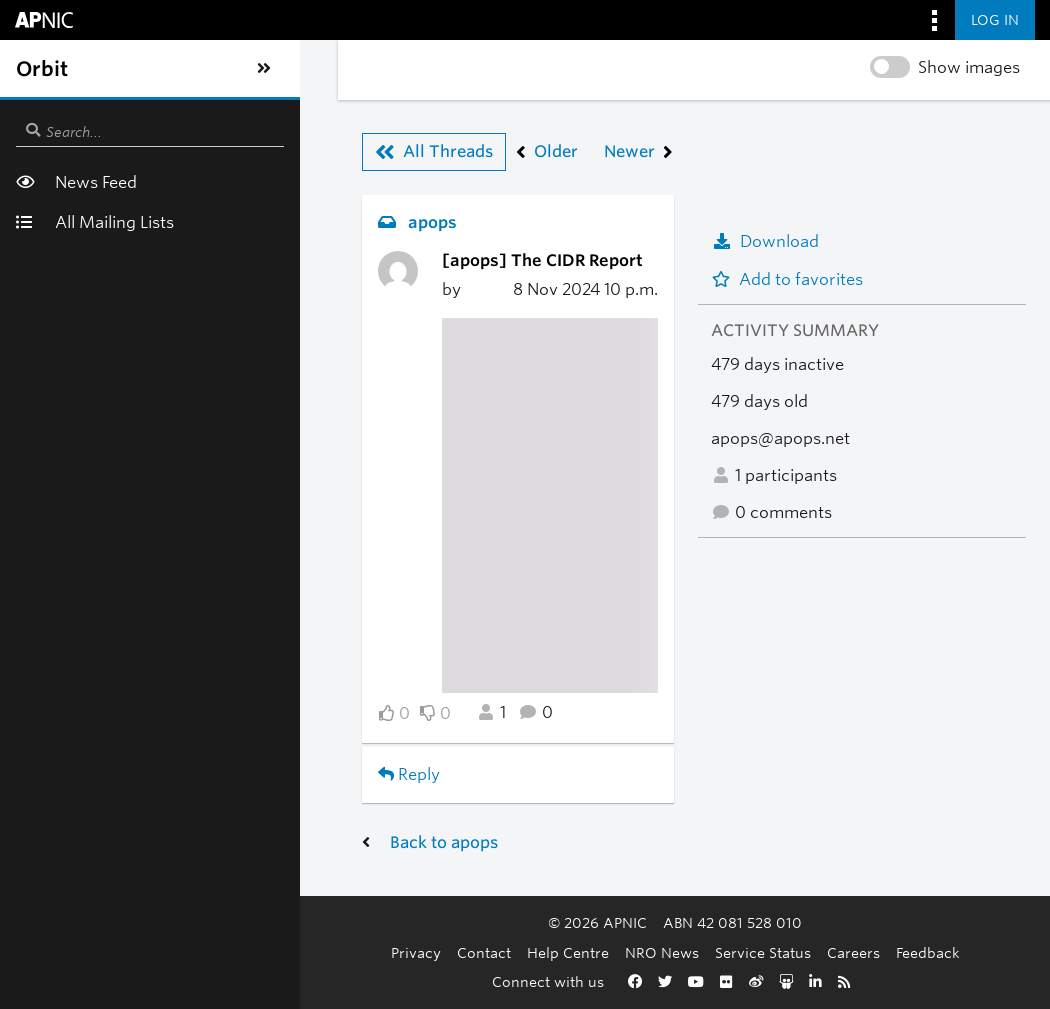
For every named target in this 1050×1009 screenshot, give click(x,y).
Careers (733, 952)
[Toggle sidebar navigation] (36, 69)
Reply (131, 774)
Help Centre (448, 952)
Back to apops (166, 842)
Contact (364, 952)
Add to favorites (787, 279)
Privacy (296, 952)
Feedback (808, 952)
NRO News (542, 952)
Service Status (643, 952)
